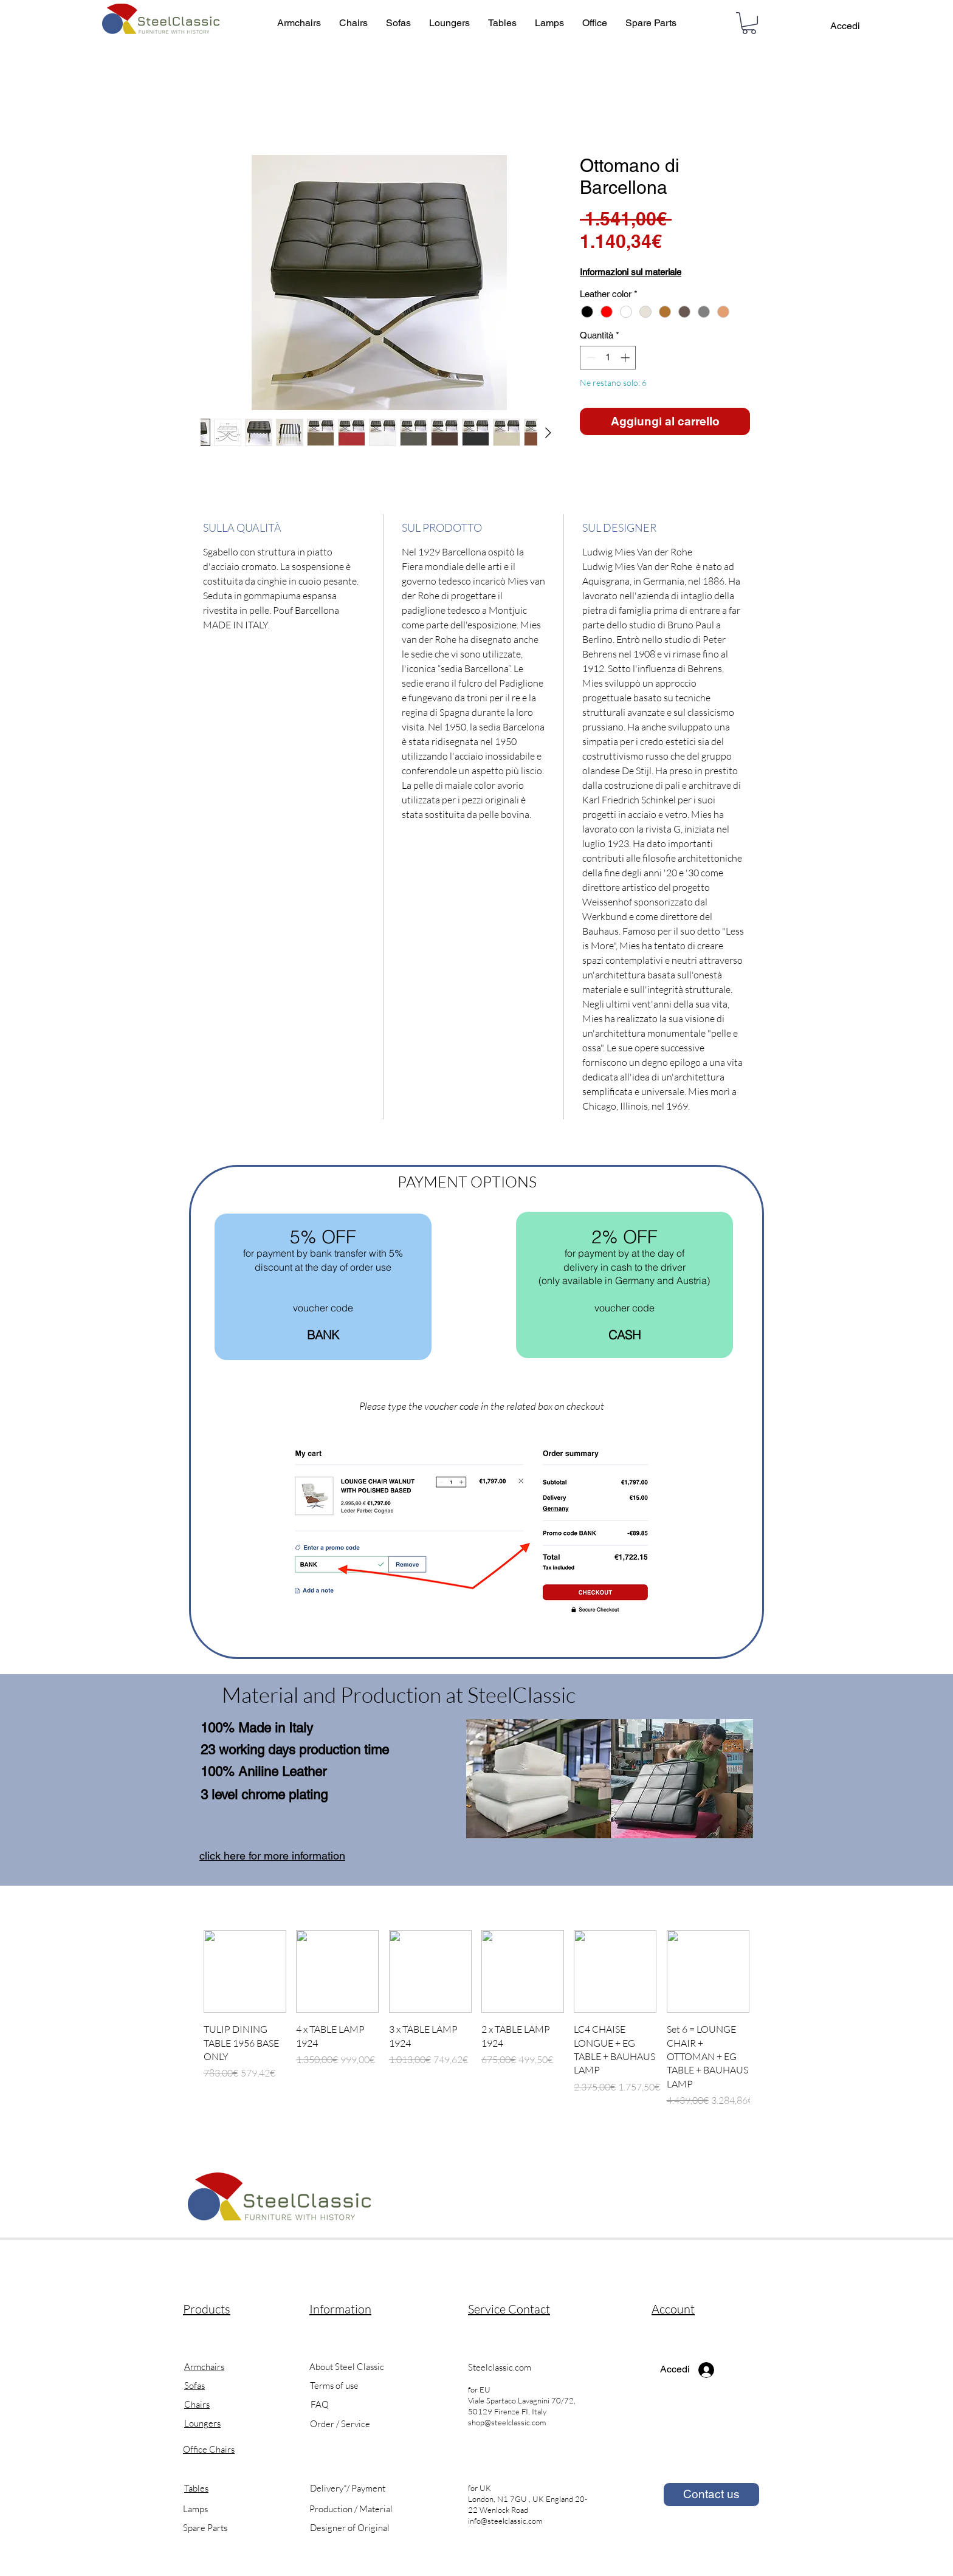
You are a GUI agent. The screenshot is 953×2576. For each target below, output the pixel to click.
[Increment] (626, 357)
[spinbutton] (608, 357)
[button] (749, 23)
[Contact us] (711, 2494)
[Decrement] (590, 357)
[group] (476, 2025)
